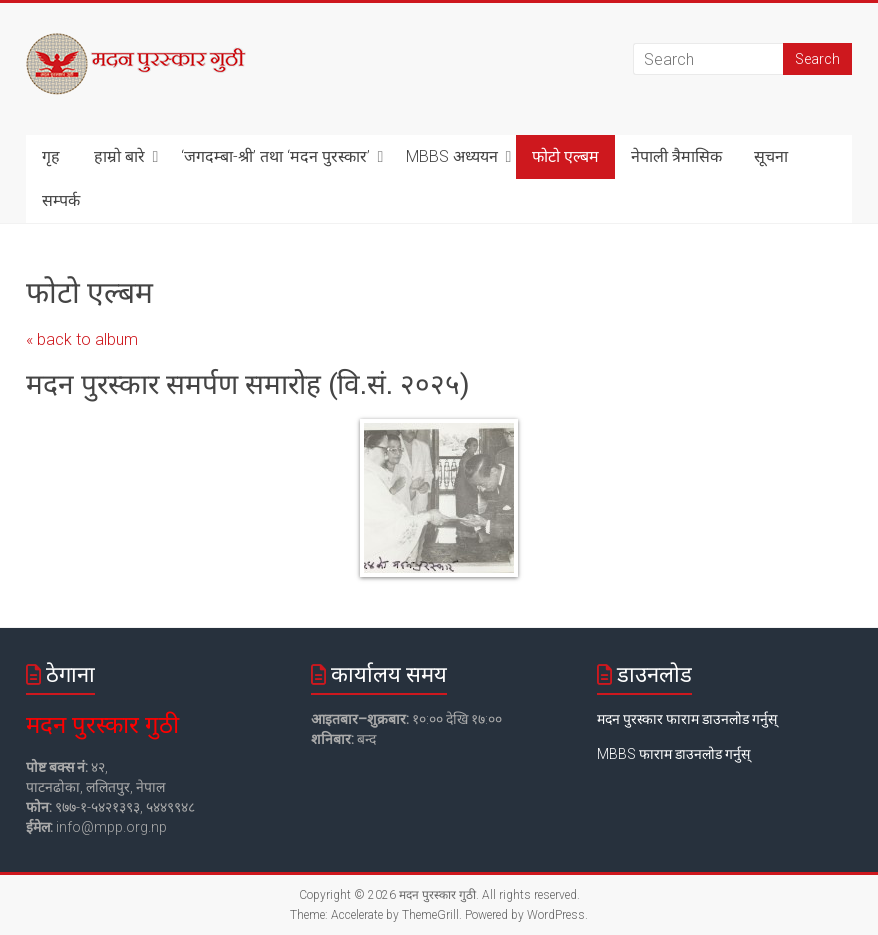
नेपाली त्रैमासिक (676, 156)
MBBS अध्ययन (452, 156)
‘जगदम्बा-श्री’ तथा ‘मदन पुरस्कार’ (275, 156)
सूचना (771, 156)
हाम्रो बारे (119, 156)
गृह (51, 156)
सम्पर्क (61, 200)
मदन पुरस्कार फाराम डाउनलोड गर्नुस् (687, 719)
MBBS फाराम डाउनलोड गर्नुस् (673, 754)
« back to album (82, 339)
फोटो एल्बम (565, 156)
